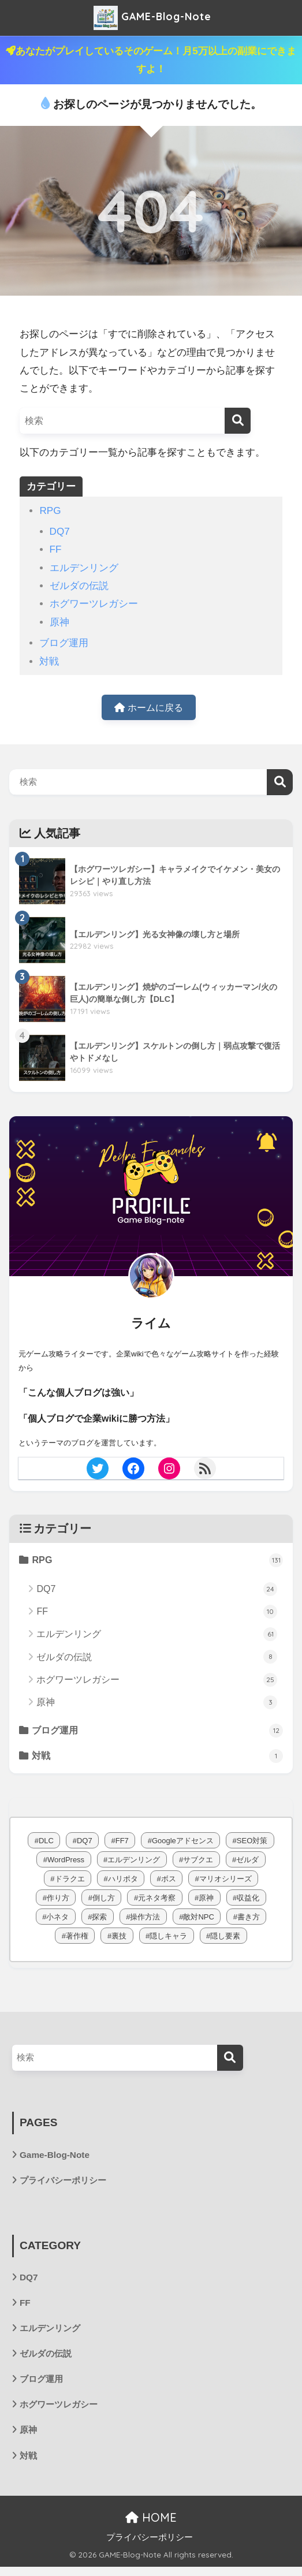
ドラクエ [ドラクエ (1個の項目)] (70, 1881)
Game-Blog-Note (56, 2158)
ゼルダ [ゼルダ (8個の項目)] (247, 1862)
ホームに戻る (148, 708)
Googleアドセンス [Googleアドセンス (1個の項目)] (183, 1843)
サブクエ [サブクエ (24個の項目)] (198, 1862)
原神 (59, 622)
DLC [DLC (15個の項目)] (46, 1843)
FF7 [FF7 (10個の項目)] (122, 1843)
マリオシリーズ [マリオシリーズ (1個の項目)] (225, 1881)
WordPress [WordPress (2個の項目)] (65, 1862)
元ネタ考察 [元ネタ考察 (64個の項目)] (157, 1900)
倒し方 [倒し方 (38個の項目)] (103, 1900)
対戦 (49, 661)
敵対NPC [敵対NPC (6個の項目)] (198, 1919)
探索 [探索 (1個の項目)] (99, 1919)
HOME (151, 2527)
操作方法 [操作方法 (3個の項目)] (145, 1919)
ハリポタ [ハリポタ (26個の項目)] (123, 1881)
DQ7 (60, 531)
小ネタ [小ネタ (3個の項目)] (57, 1919)
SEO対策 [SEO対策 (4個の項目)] (252, 1843)
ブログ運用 (63, 643)
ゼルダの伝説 (79, 585)
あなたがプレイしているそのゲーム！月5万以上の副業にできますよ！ (151, 60)
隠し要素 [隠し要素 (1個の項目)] (225, 1938)
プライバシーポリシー (66, 2185)
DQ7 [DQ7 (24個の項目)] (84, 1843)
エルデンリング (84, 567)
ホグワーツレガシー (94, 603)
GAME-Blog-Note (152, 18)
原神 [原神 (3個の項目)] (206, 1900)
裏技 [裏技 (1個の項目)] (118, 1938)
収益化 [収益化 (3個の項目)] (248, 1900)
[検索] (238, 421)
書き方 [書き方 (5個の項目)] (248, 1919)
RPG (50, 510)
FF (56, 549)
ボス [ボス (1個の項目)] (168, 1881)
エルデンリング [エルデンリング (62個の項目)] (133, 1862)
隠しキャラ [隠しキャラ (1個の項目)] (168, 1938)
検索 (280, 783)
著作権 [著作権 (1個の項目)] (77, 1938)
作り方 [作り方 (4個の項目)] (58, 1900)
